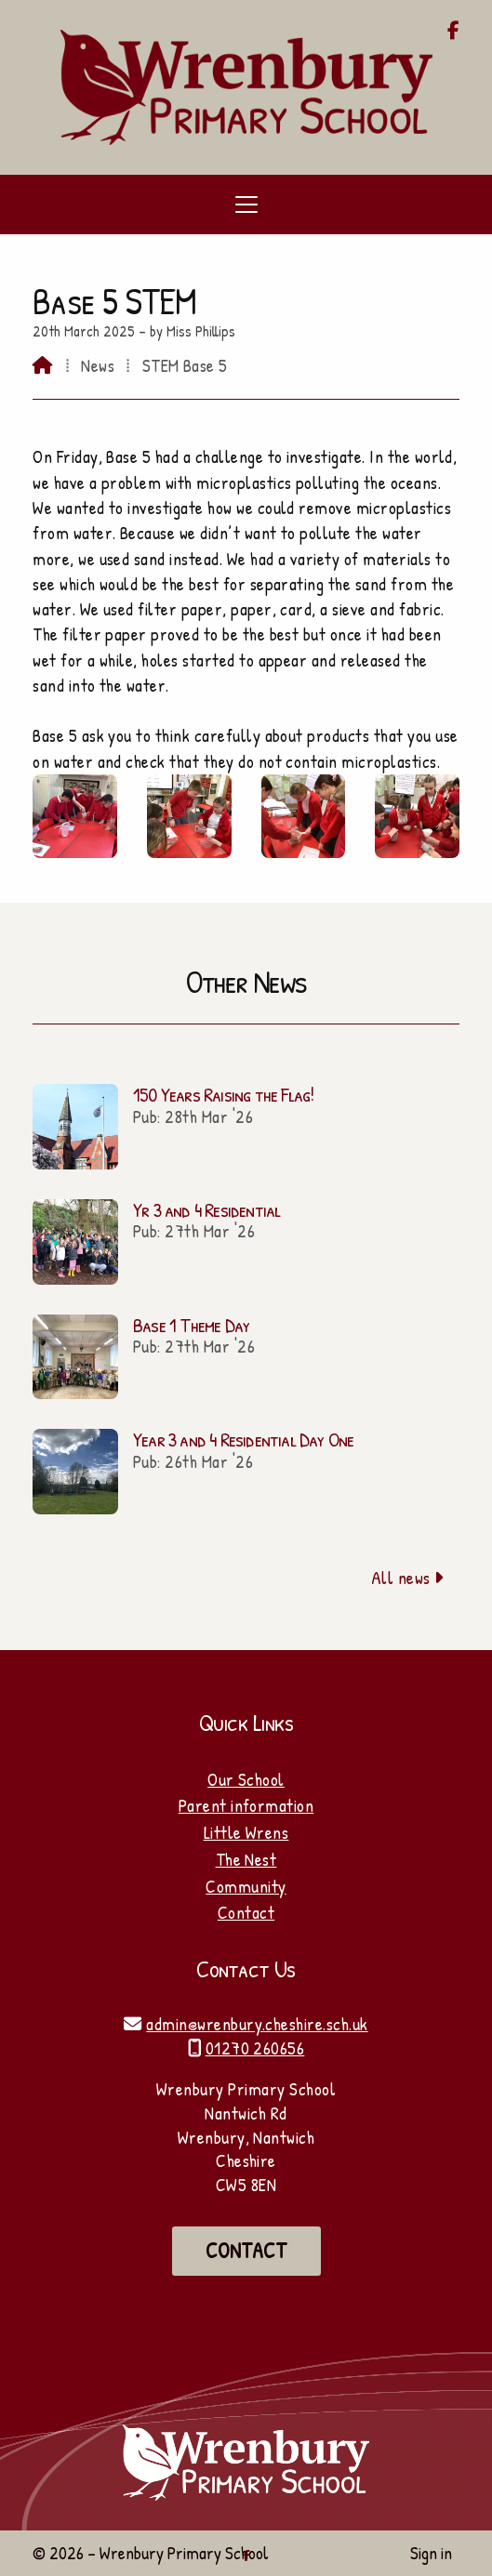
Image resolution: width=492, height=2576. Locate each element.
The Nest (246, 1859)
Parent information (246, 1805)
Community (246, 1886)
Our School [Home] (246, 1779)
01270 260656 (255, 2048)
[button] (246, 204)
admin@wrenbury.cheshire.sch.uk (256, 2024)
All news (408, 1577)
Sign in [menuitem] (431, 2553)
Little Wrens (246, 1832)
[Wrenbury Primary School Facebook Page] (453, 31)
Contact (246, 1912)
